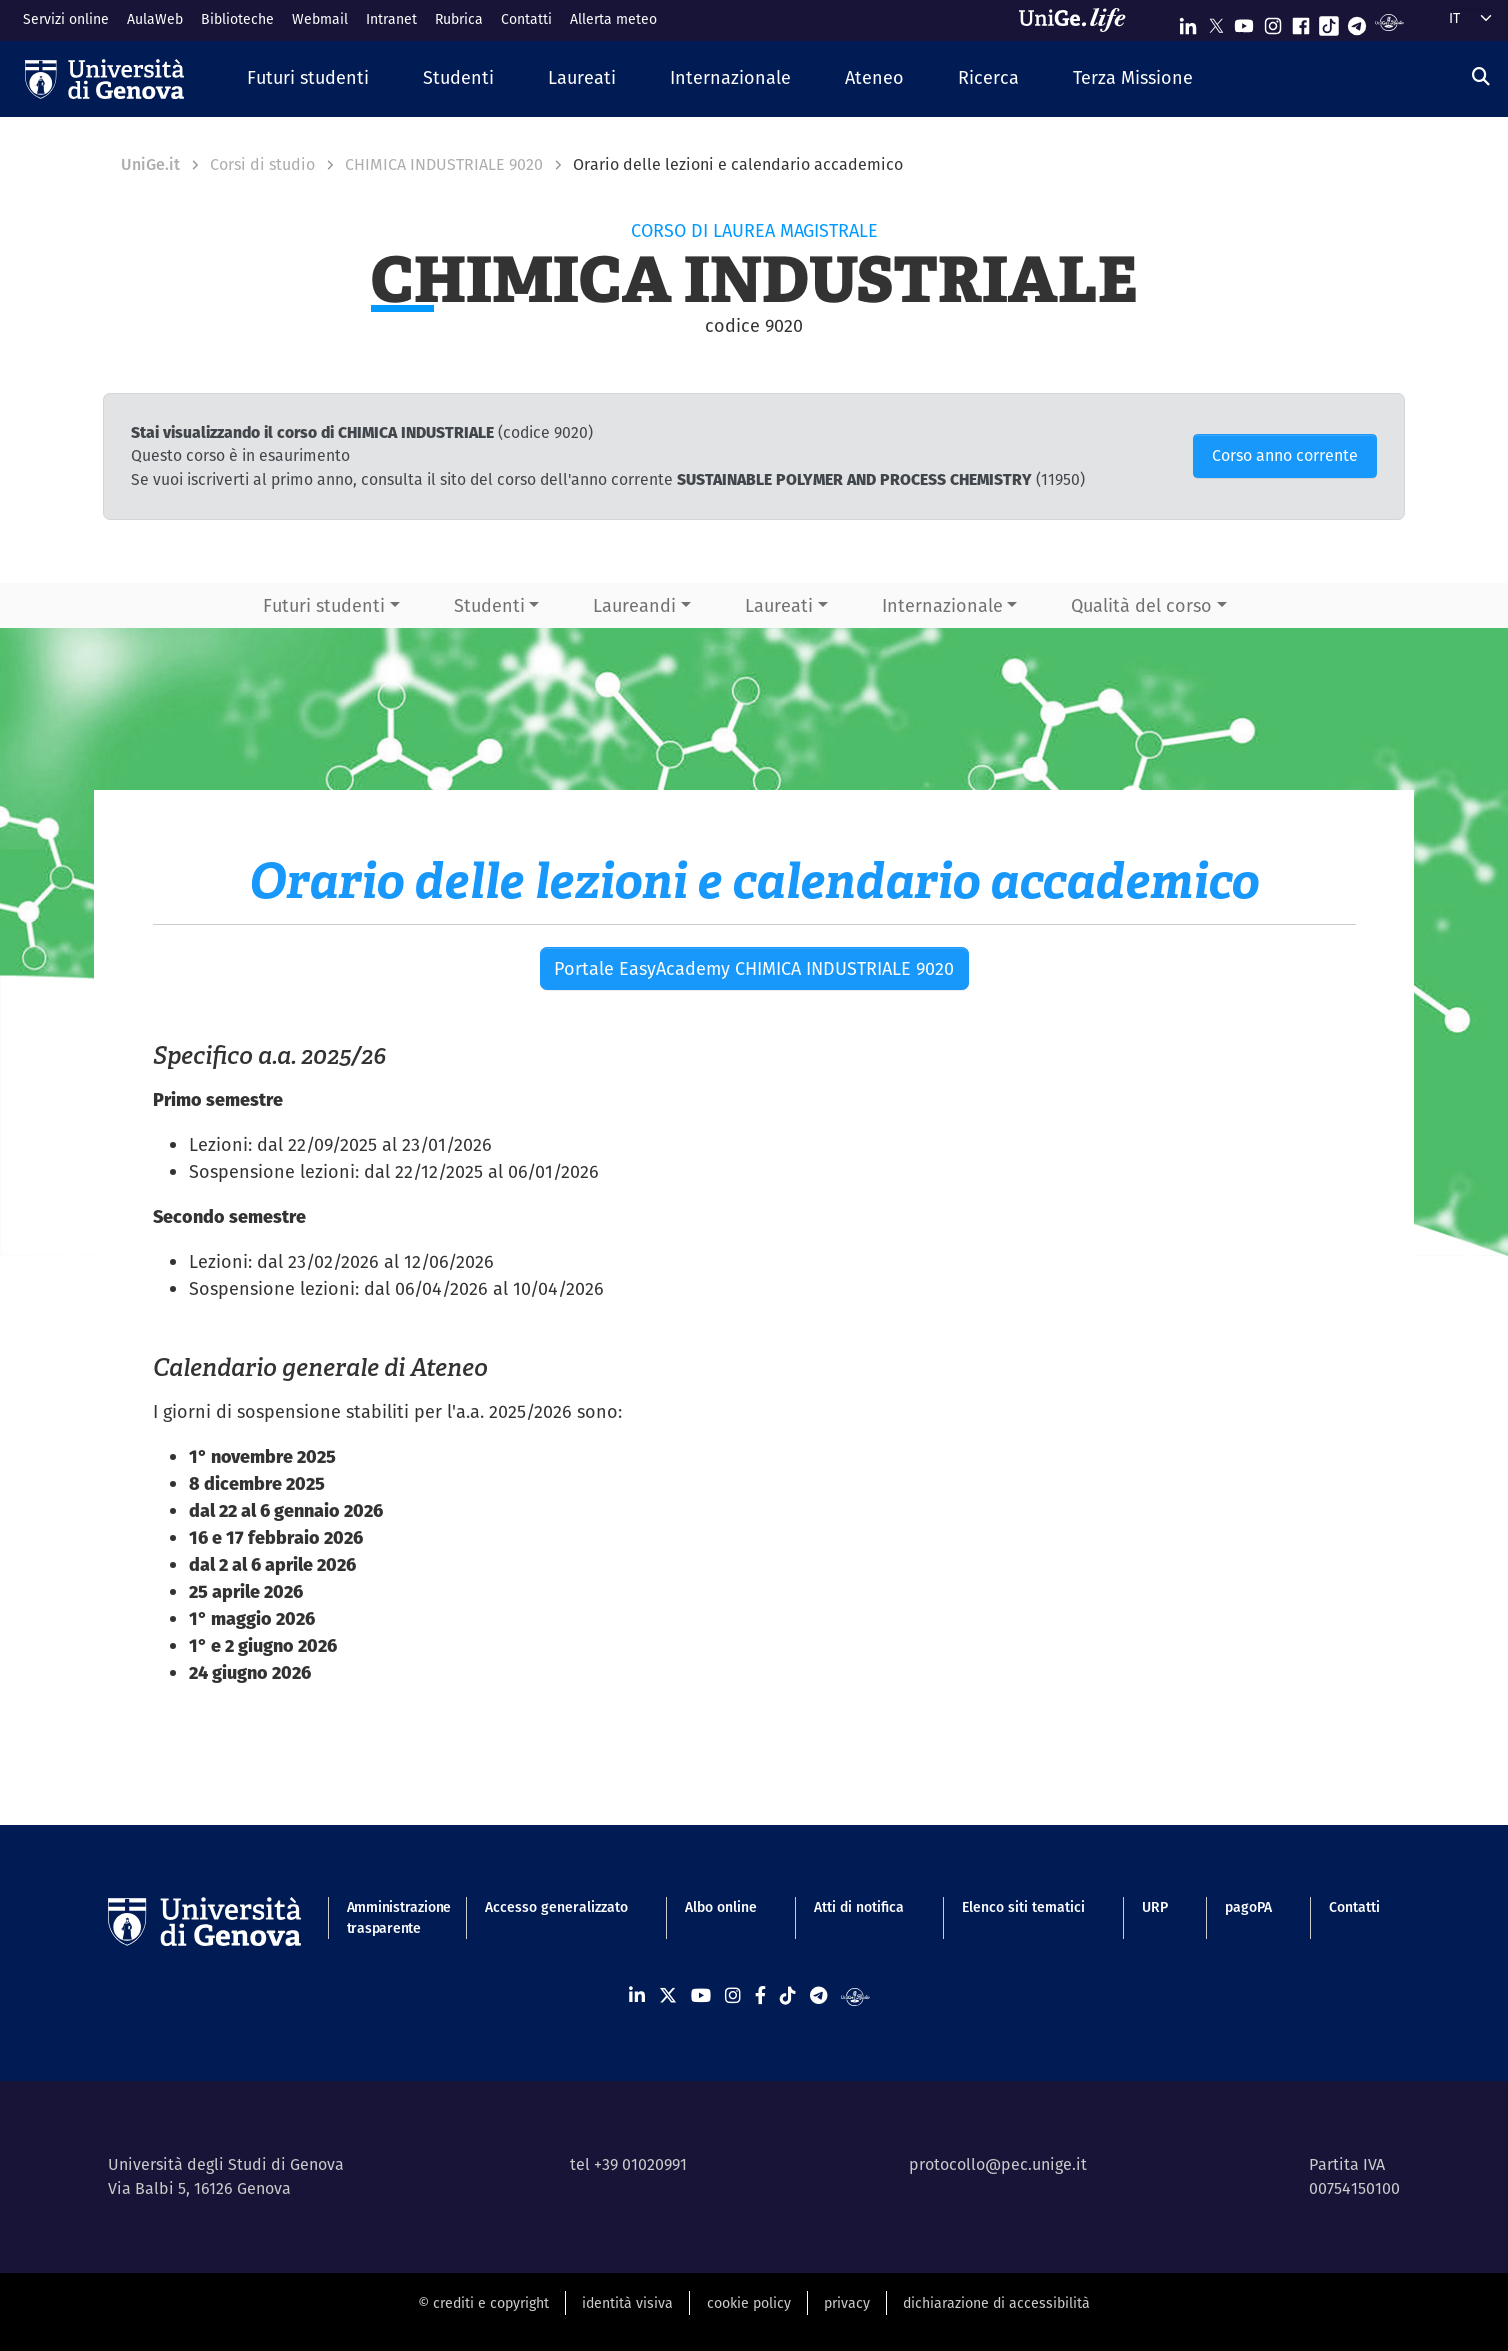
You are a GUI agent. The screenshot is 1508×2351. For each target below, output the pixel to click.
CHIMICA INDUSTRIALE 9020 (444, 164)
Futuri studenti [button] (324, 605)
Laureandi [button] (634, 605)
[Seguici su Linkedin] (1188, 21)
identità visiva (627, 2303)
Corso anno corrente (1285, 455)
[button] (308, 78)
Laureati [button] (779, 605)
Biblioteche (237, 19)
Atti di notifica (859, 1907)
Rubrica (459, 19)
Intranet (391, 19)
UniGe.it (150, 164)
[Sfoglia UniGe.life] (1079, 20)
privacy (847, 2303)
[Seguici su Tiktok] (1329, 21)
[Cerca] (1481, 76)
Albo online (721, 1907)
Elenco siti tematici (1023, 1907)
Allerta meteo (613, 19)
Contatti (526, 19)
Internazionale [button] (942, 605)
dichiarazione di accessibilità (996, 2303)
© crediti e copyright (483, 2303)
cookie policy (749, 2303)
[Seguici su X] (1216, 21)
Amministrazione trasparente (387, 1917)
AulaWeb (155, 19)
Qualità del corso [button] (1141, 605)
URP (1155, 1907)
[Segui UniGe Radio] (1389, 21)
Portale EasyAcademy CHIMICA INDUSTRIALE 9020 (754, 968)
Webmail (320, 19)
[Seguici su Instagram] (1273, 21)
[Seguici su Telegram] (1357, 21)
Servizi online (66, 19)
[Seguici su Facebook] (1301, 21)
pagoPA (1248, 1907)
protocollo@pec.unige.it (998, 2164)
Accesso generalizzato (556, 1907)
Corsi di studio (262, 164)
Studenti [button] (489, 605)
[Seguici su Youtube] (1244, 21)
